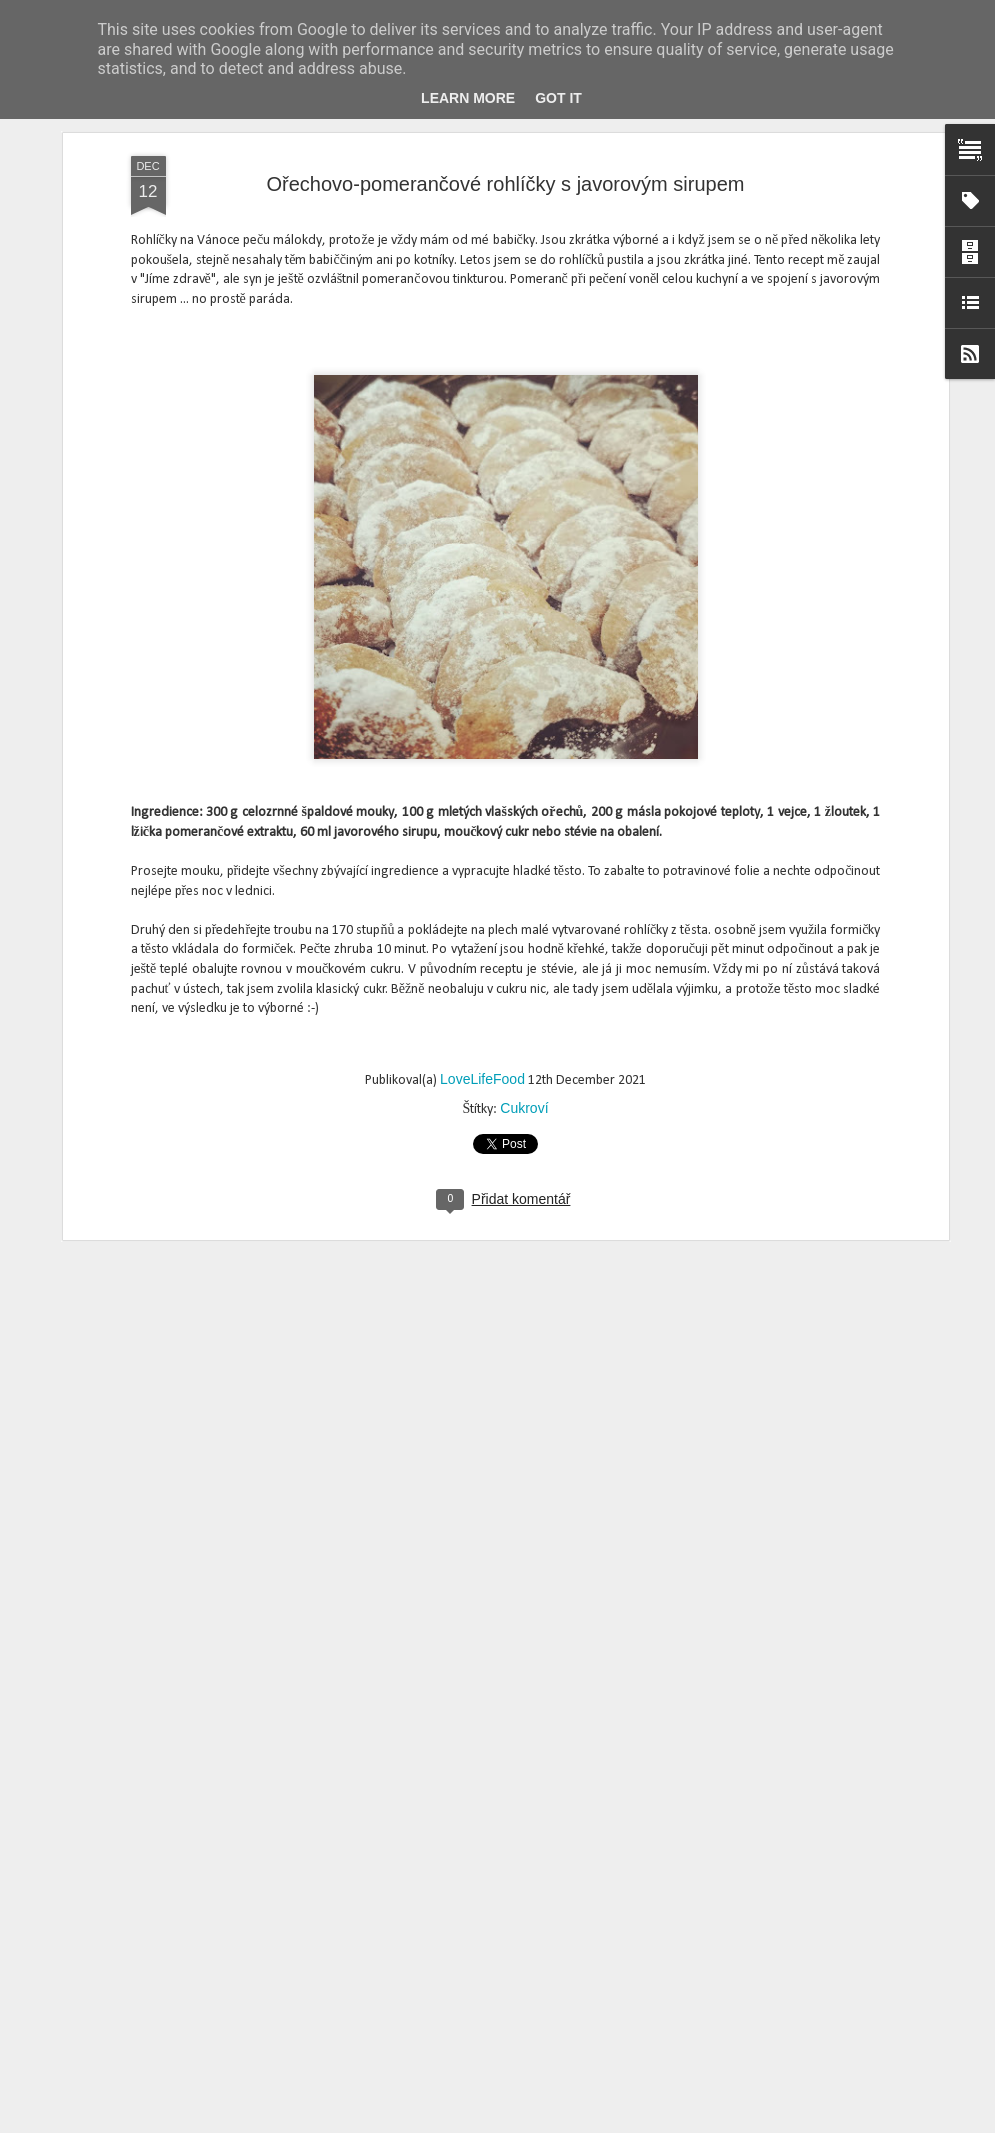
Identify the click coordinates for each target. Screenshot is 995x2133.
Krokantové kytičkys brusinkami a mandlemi (463, 1652)
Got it (558, 98)
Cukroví (524, 854)
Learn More (468, 98)
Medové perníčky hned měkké (414, 1881)
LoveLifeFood (482, 825)
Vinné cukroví (356, 2110)
